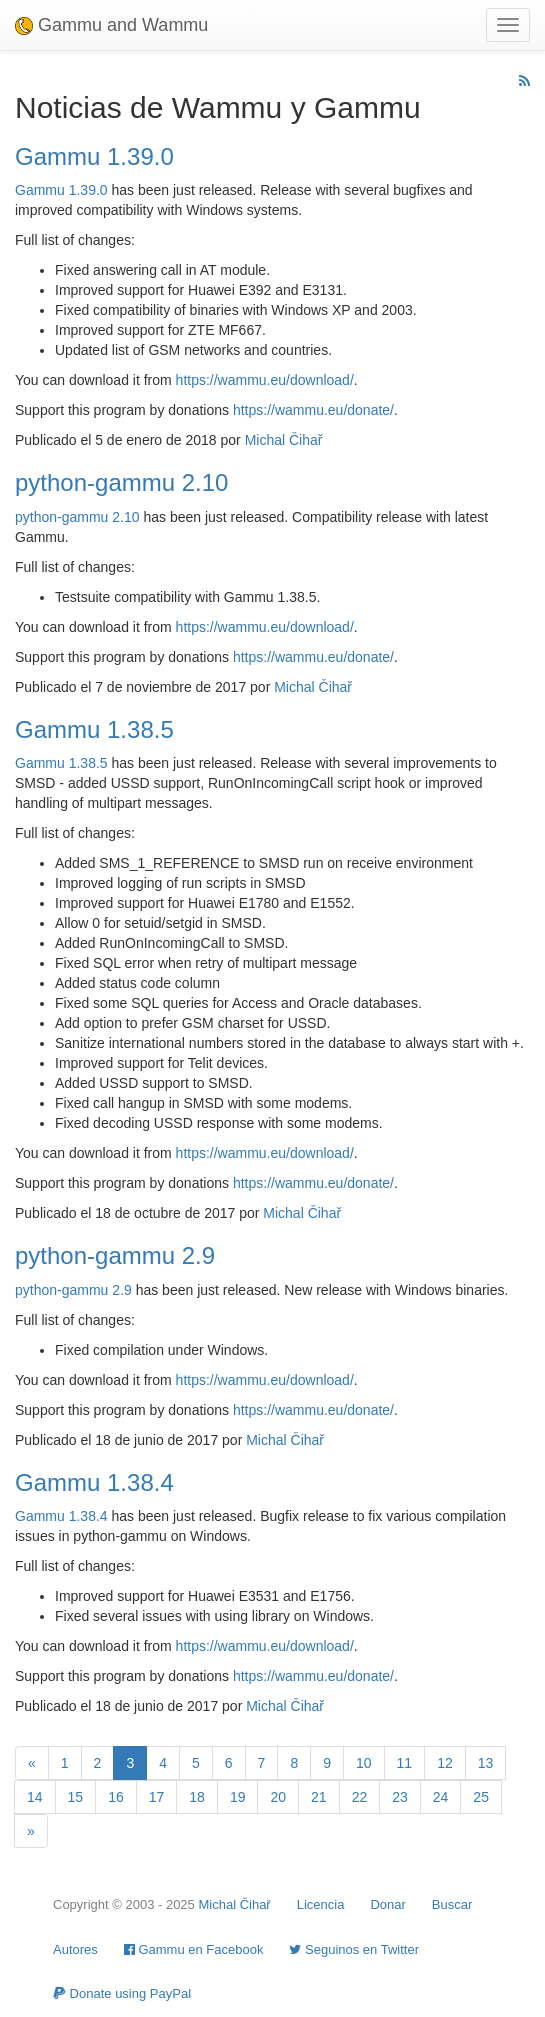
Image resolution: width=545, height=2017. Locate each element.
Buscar (452, 1904)
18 (197, 1797)
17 (157, 1797)
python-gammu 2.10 (121, 482)
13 (486, 1763)
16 (116, 1797)
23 (400, 1797)
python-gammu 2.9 (115, 1255)
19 (238, 1797)
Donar (387, 1904)
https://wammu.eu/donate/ (313, 410)
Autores (75, 1949)
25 (481, 1797)
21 (319, 1797)
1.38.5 (88, 763)
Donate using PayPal (122, 1993)
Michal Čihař (284, 440)
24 (441, 1797)
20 (278, 1797)
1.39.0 (88, 190)
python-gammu (61, 517)
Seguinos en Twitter (354, 1949)
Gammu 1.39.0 (94, 156)
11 (405, 1763)
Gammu (40, 190)
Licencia (321, 1904)
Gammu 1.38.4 (94, 1482)
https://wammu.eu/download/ (265, 380)
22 (360, 1797)
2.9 (121, 1290)
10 (364, 1763)
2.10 (125, 517)
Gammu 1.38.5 (94, 729)
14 (35, 1797)
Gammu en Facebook (194, 1949)
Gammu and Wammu (111, 25)
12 (445, 1763)
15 (76, 1797)
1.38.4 (88, 1516)
